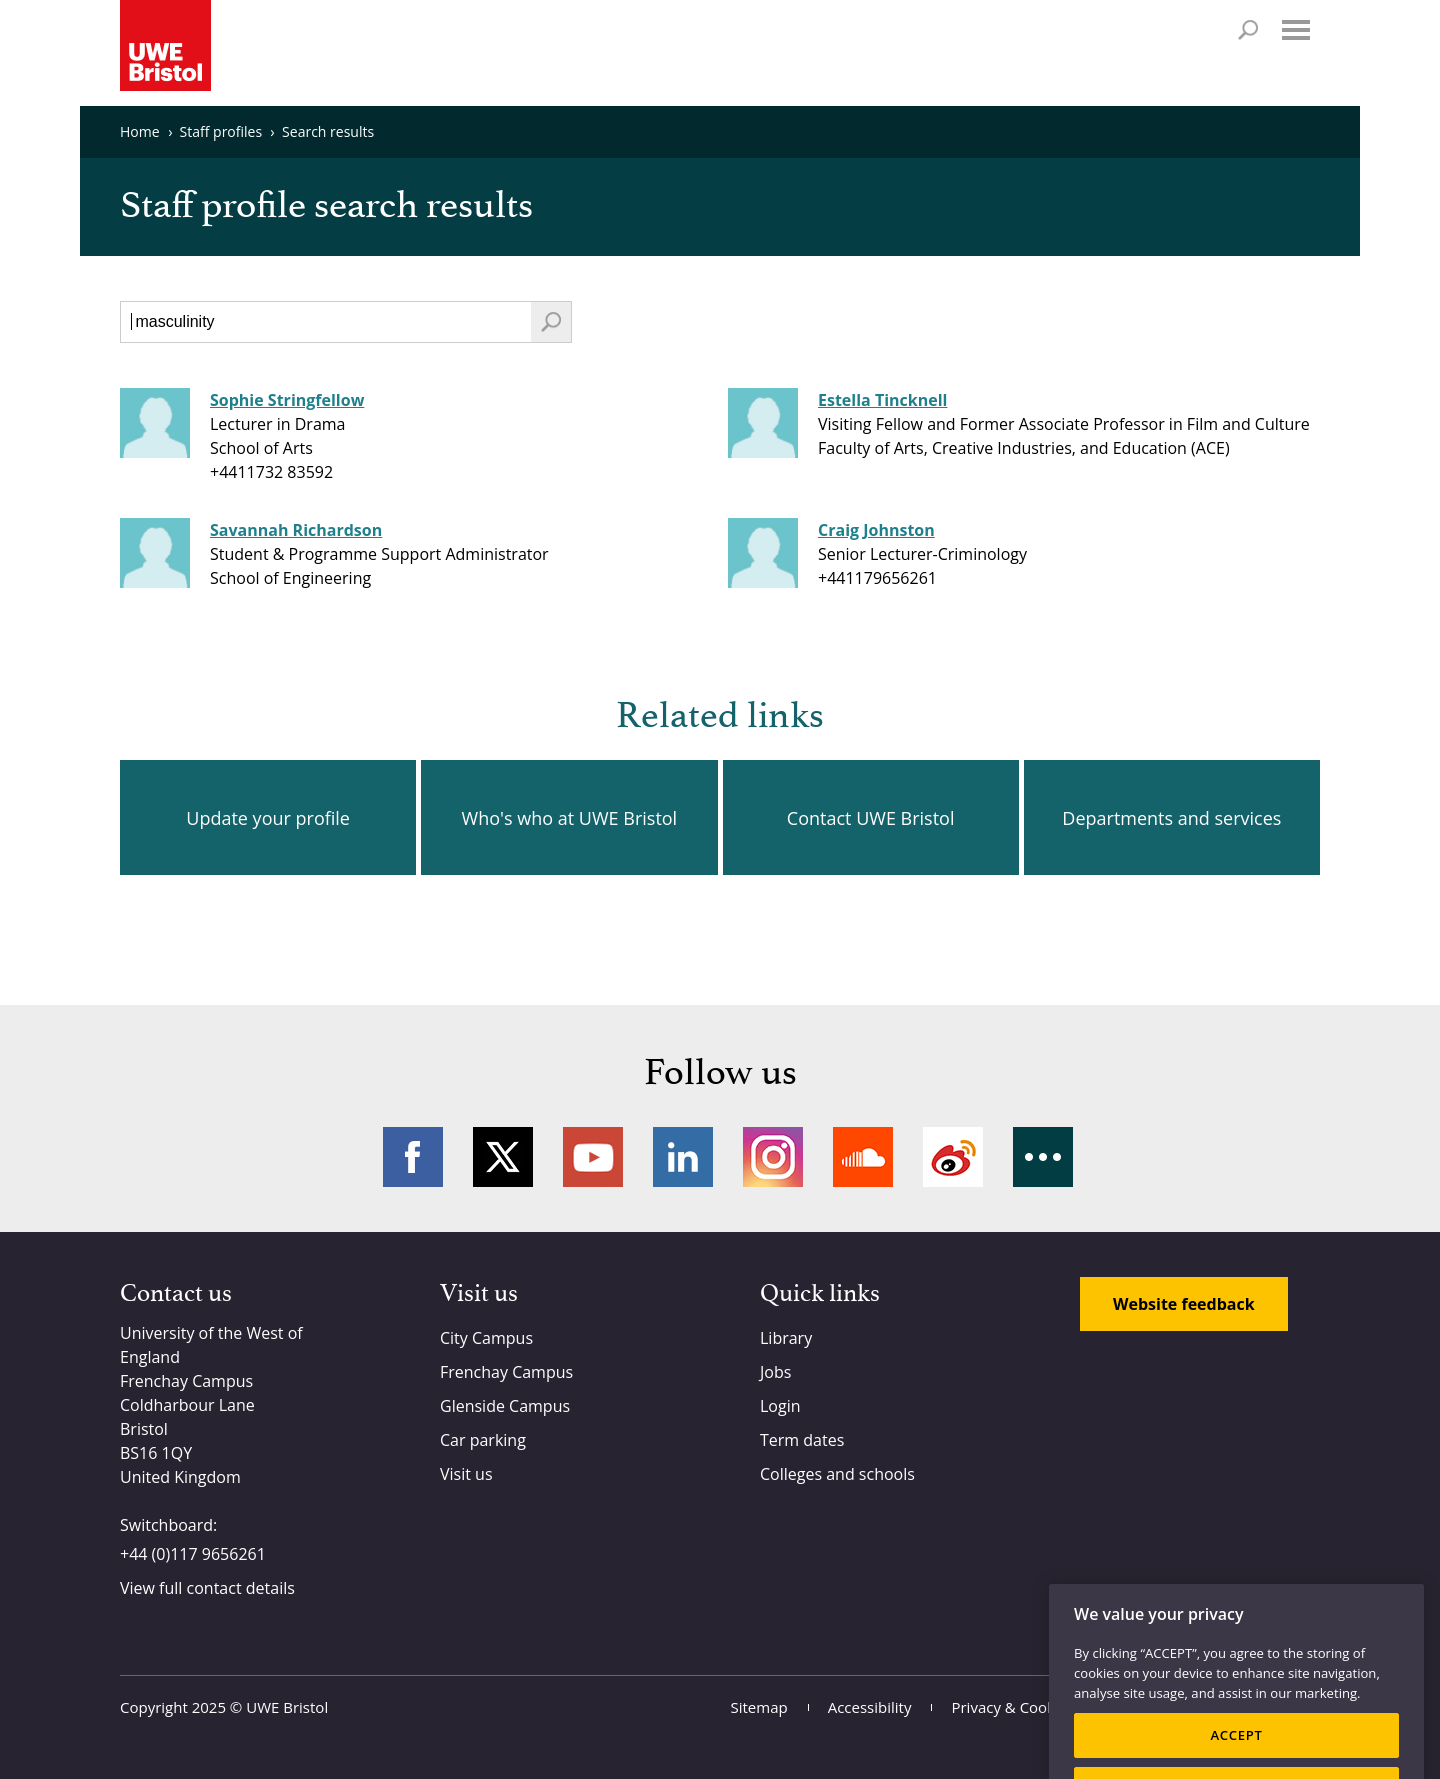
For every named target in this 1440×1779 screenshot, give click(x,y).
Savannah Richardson (296, 530)
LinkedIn (683, 1157)
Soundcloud (863, 1157)
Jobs (775, 1372)
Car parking (483, 1440)
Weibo (953, 1157)
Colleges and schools (837, 1474)
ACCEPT (1236, 1751)
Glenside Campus (505, 1406)
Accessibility (870, 1707)
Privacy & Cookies (1012, 1707)
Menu (1296, 30)
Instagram (773, 1157)
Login (780, 1406)
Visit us (466, 1474)
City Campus (486, 1338)
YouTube (593, 1157)
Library (786, 1338)
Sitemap (759, 1707)
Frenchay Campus (506, 1372)
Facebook (413, 1157)
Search (1248, 30)
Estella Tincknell (882, 400)
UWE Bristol (287, 1707)
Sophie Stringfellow (287, 400)
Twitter (503, 1157)
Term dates (802, 1440)
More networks (1043, 1157)
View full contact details (207, 1588)
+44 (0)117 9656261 (193, 1554)
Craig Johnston (876, 530)
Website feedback (1184, 1304)
